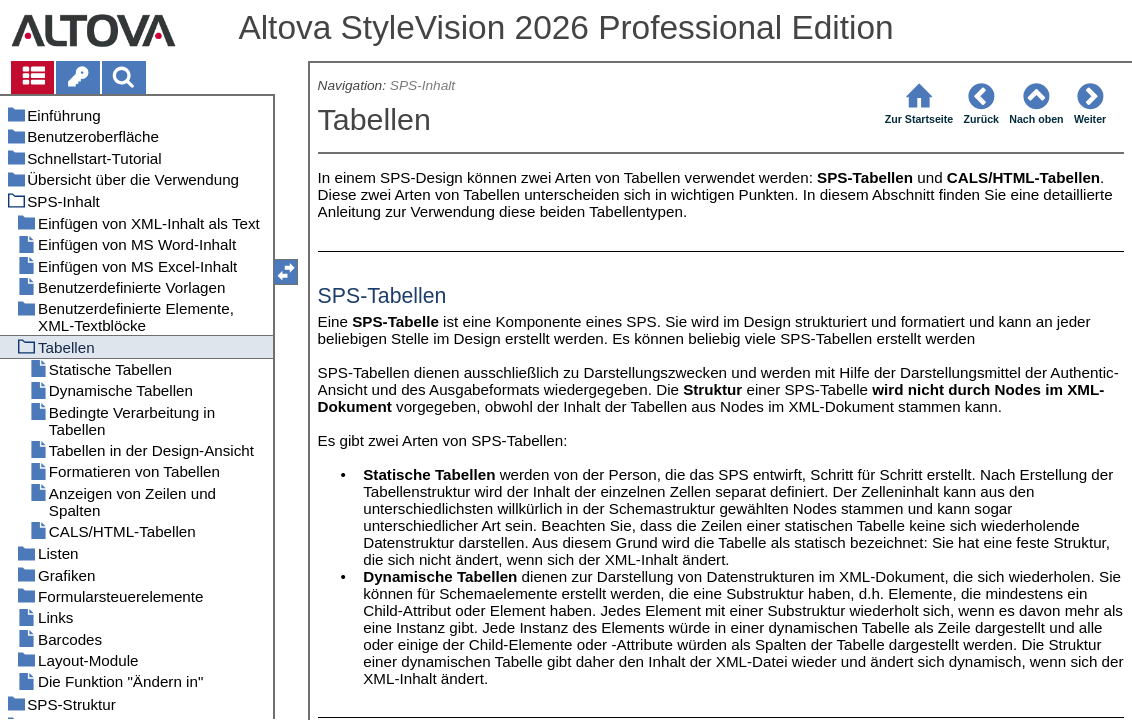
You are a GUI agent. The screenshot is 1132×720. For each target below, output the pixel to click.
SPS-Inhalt (422, 85)
